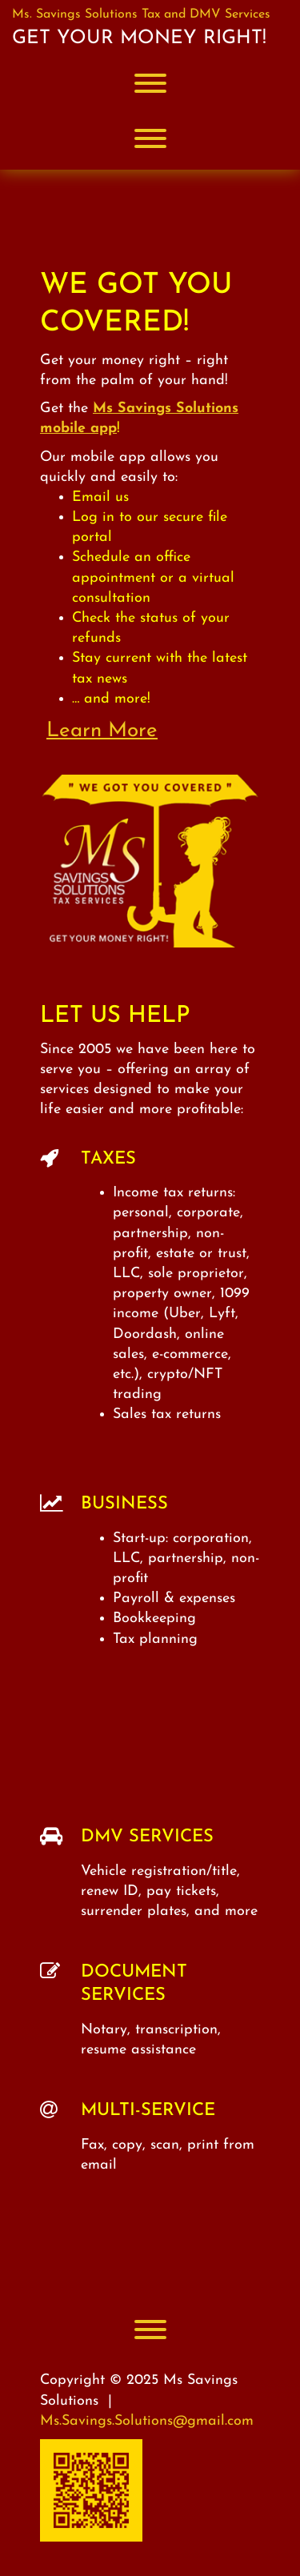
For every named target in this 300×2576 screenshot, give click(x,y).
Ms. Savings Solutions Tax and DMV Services (141, 14)
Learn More (102, 731)
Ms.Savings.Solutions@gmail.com (147, 2421)
